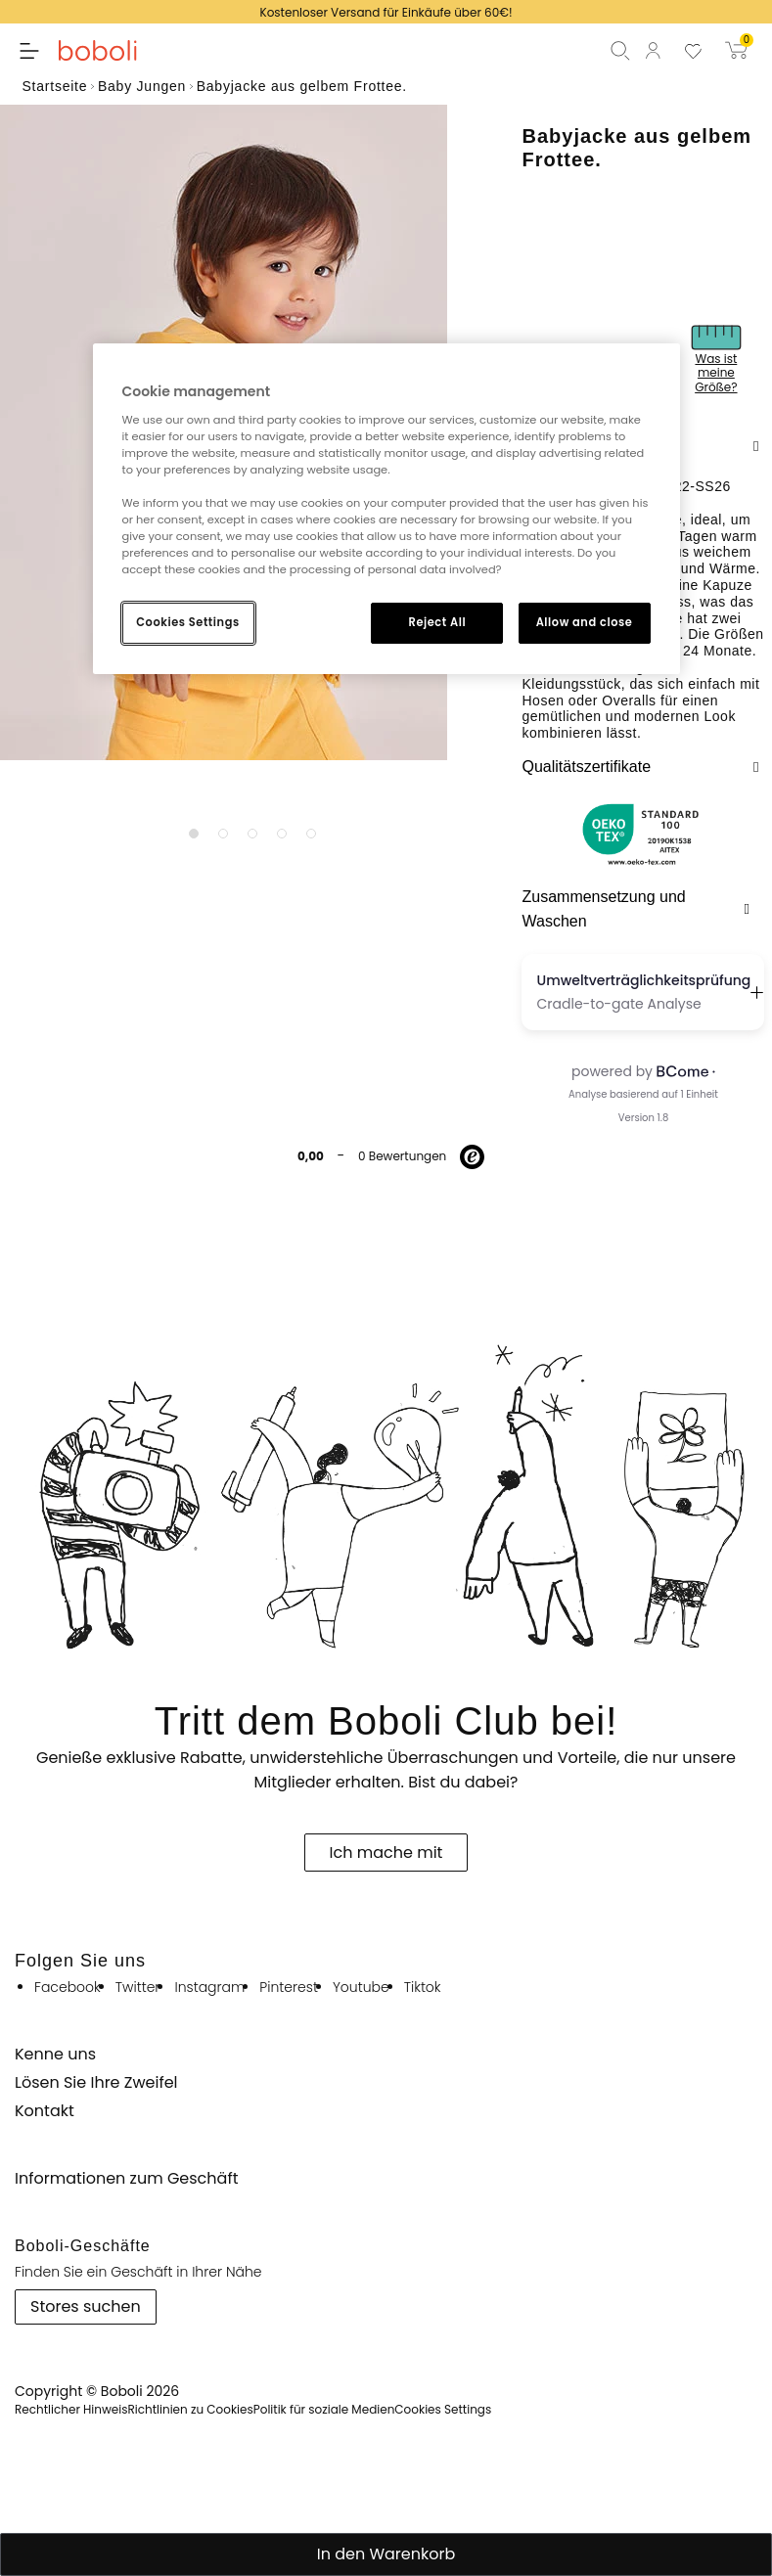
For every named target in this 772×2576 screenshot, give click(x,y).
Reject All (438, 622)
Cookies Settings (187, 622)
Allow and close (584, 622)
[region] (386, 508)
